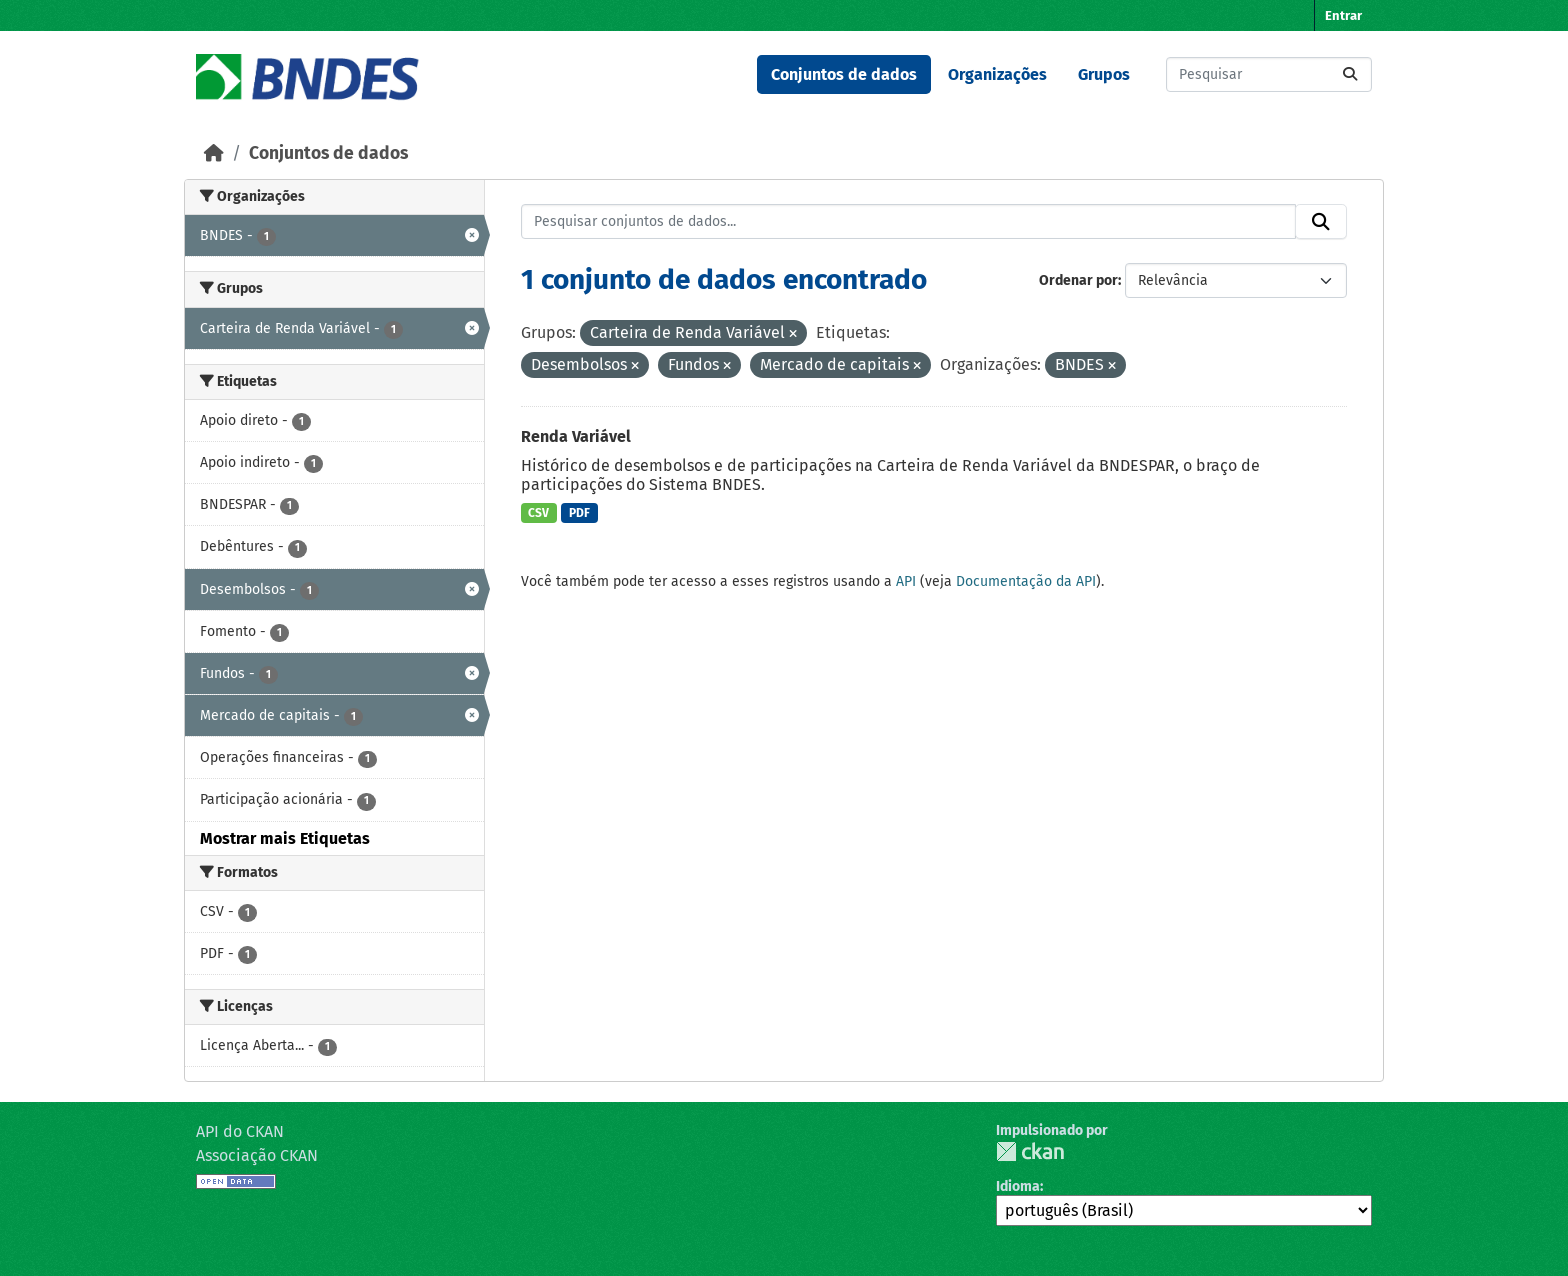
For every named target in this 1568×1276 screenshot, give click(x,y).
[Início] (214, 153)
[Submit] (1350, 74)
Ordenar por (1078, 280)
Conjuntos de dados (844, 74)
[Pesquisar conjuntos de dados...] (1269, 74)
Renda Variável (576, 436)
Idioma (1018, 1186)
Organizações (997, 74)
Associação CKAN (257, 1155)
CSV (538, 513)
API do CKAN (240, 1131)
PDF (579, 513)
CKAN (1030, 1151)
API (906, 581)
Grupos (1104, 74)
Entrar (1343, 15)
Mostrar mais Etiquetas (285, 838)
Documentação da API (1026, 581)
